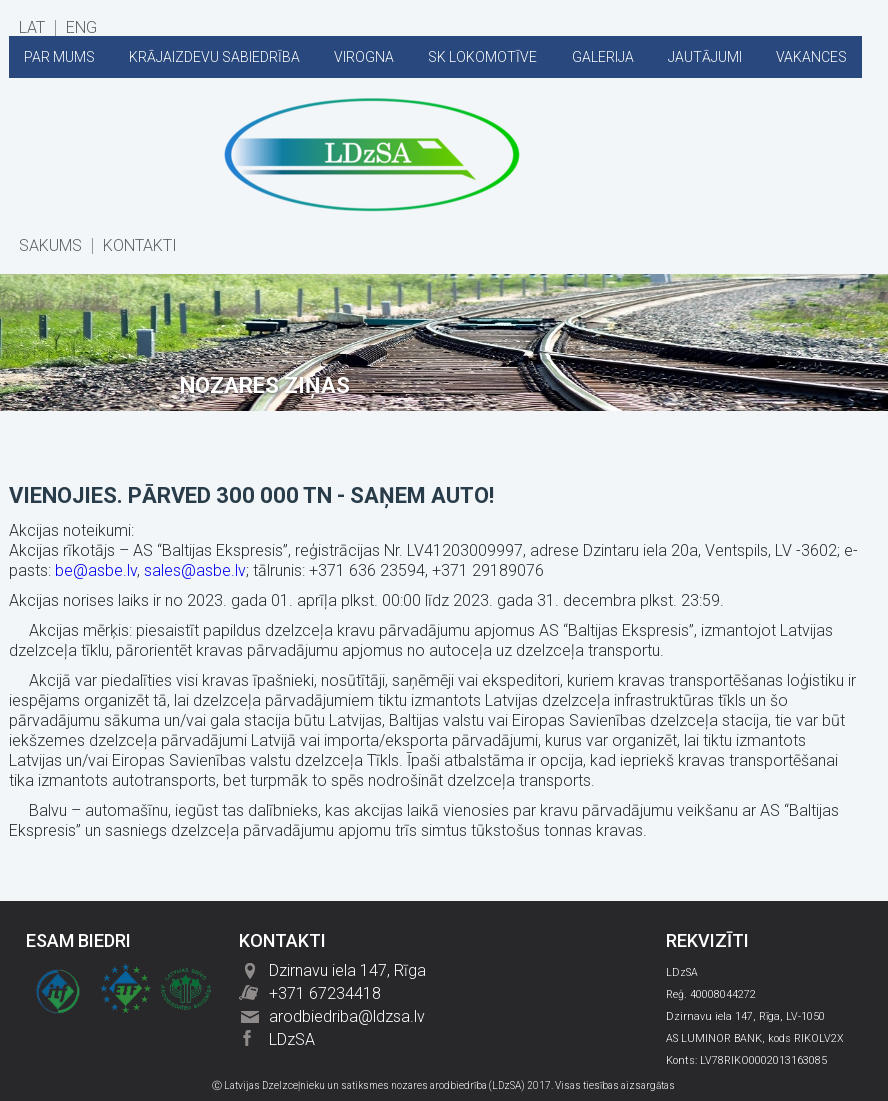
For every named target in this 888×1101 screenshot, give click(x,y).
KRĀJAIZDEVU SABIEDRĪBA (214, 57)
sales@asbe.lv (195, 570)
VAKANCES (811, 57)
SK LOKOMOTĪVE (482, 57)
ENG (81, 28)
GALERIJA (603, 57)
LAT (32, 28)
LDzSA (292, 1039)
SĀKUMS (50, 246)
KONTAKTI (140, 246)
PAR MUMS (59, 57)
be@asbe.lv (96, 570)
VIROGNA (364, 57)
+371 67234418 (325, 993)
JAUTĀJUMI (705, 57)
